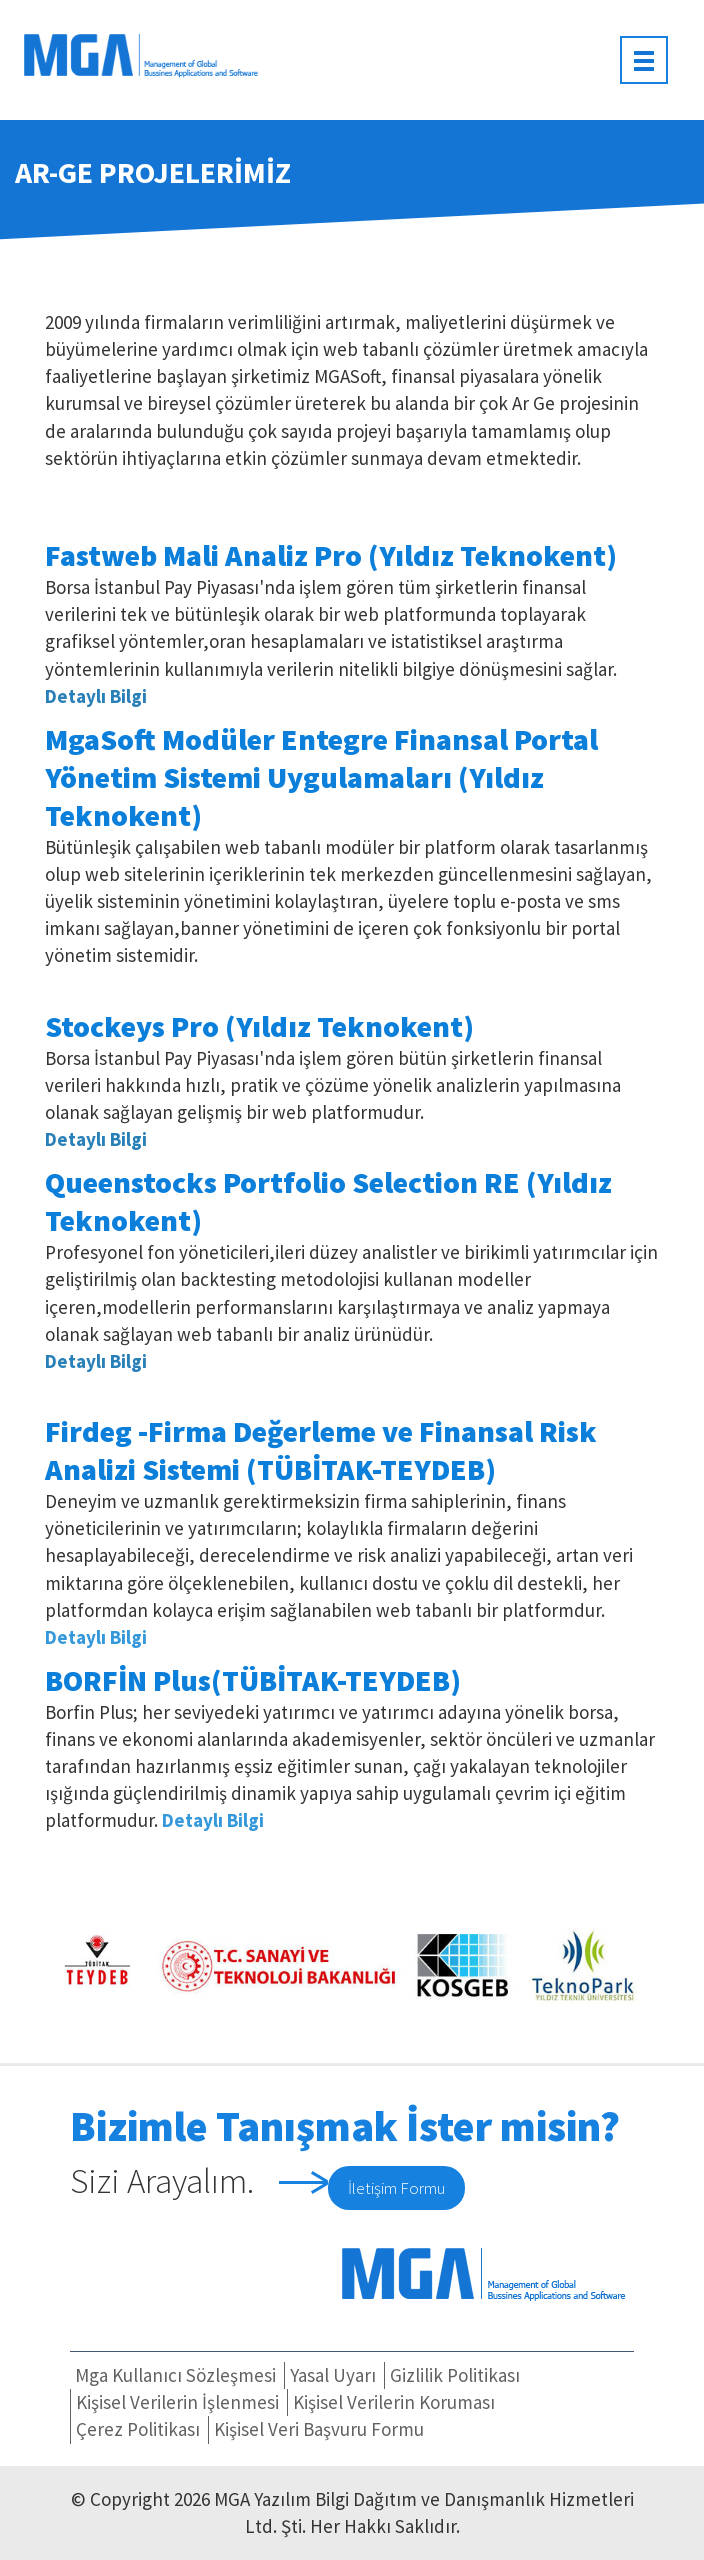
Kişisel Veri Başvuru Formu (319, 2429)
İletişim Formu (396, 2188)
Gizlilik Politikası (455, 2375)
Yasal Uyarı (333, 2375)
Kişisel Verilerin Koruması (394, 2402)
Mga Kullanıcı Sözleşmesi (175, 2375)
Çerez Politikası (138, 2429)
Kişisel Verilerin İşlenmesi (177, 2402)
